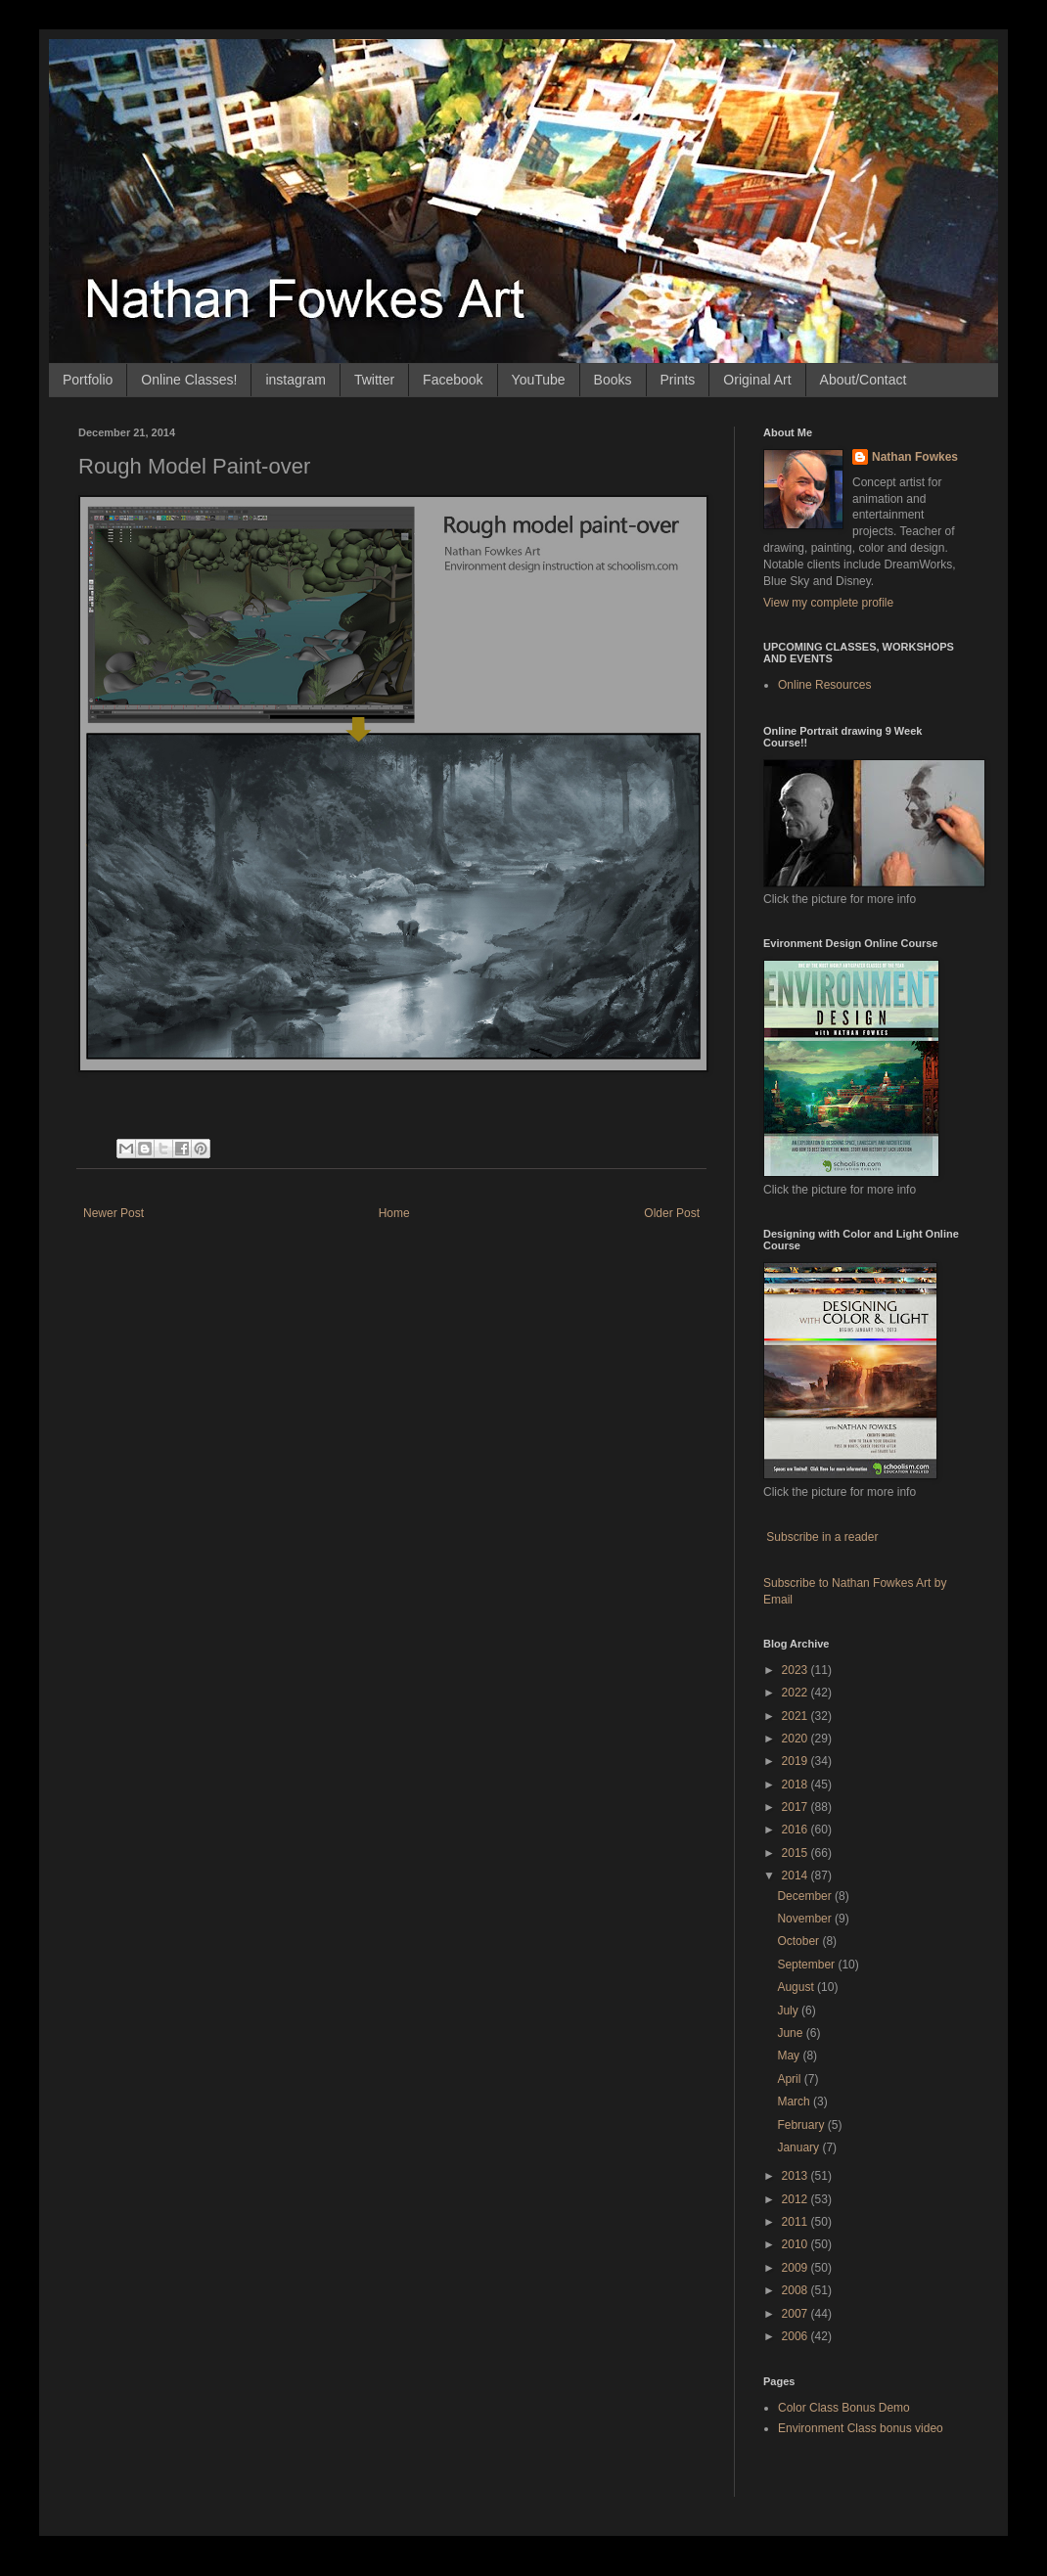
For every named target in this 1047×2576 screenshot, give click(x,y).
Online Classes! (189, 379)
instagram (295, 379)
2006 (796, 2336)
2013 (796, 2176)
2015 (796, 1853)
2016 (796, 1829)
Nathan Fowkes (915, 457)
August (797, 1987)
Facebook (452, 379)
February (802, 2125)
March (795, 2101)
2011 (796, 2222)
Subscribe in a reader (822, 1537)
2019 (796, 1761)
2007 (796, 2314)
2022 (796, 1692)
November (806, 1918)
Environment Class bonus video (860, 2428)
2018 (796, 1784)
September (807, 1964)
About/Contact (863, 379)
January (799, 2147)
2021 (796, 1716)
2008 (796, 2290)
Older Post (672, 1213)
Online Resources (824, 685)
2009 (796, 2268)
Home (394, 1213)
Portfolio (88, 379)
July (789, 2010)
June (791, 2033)
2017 (796, 1807)
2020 (796, 1738)
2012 (796, 2199)
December (806, 1896)
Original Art (757, 379)
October (799, 1941)
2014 (796, 1875)
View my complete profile (828, 603)
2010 (796, 2244)
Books (613, 379)
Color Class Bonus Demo (844, 2408)
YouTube (539, 379)
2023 (796, 1670)
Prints (678, 379)
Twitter (374, 379)
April (790, 2079)
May (789, 2055)
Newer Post (113, 1213)
